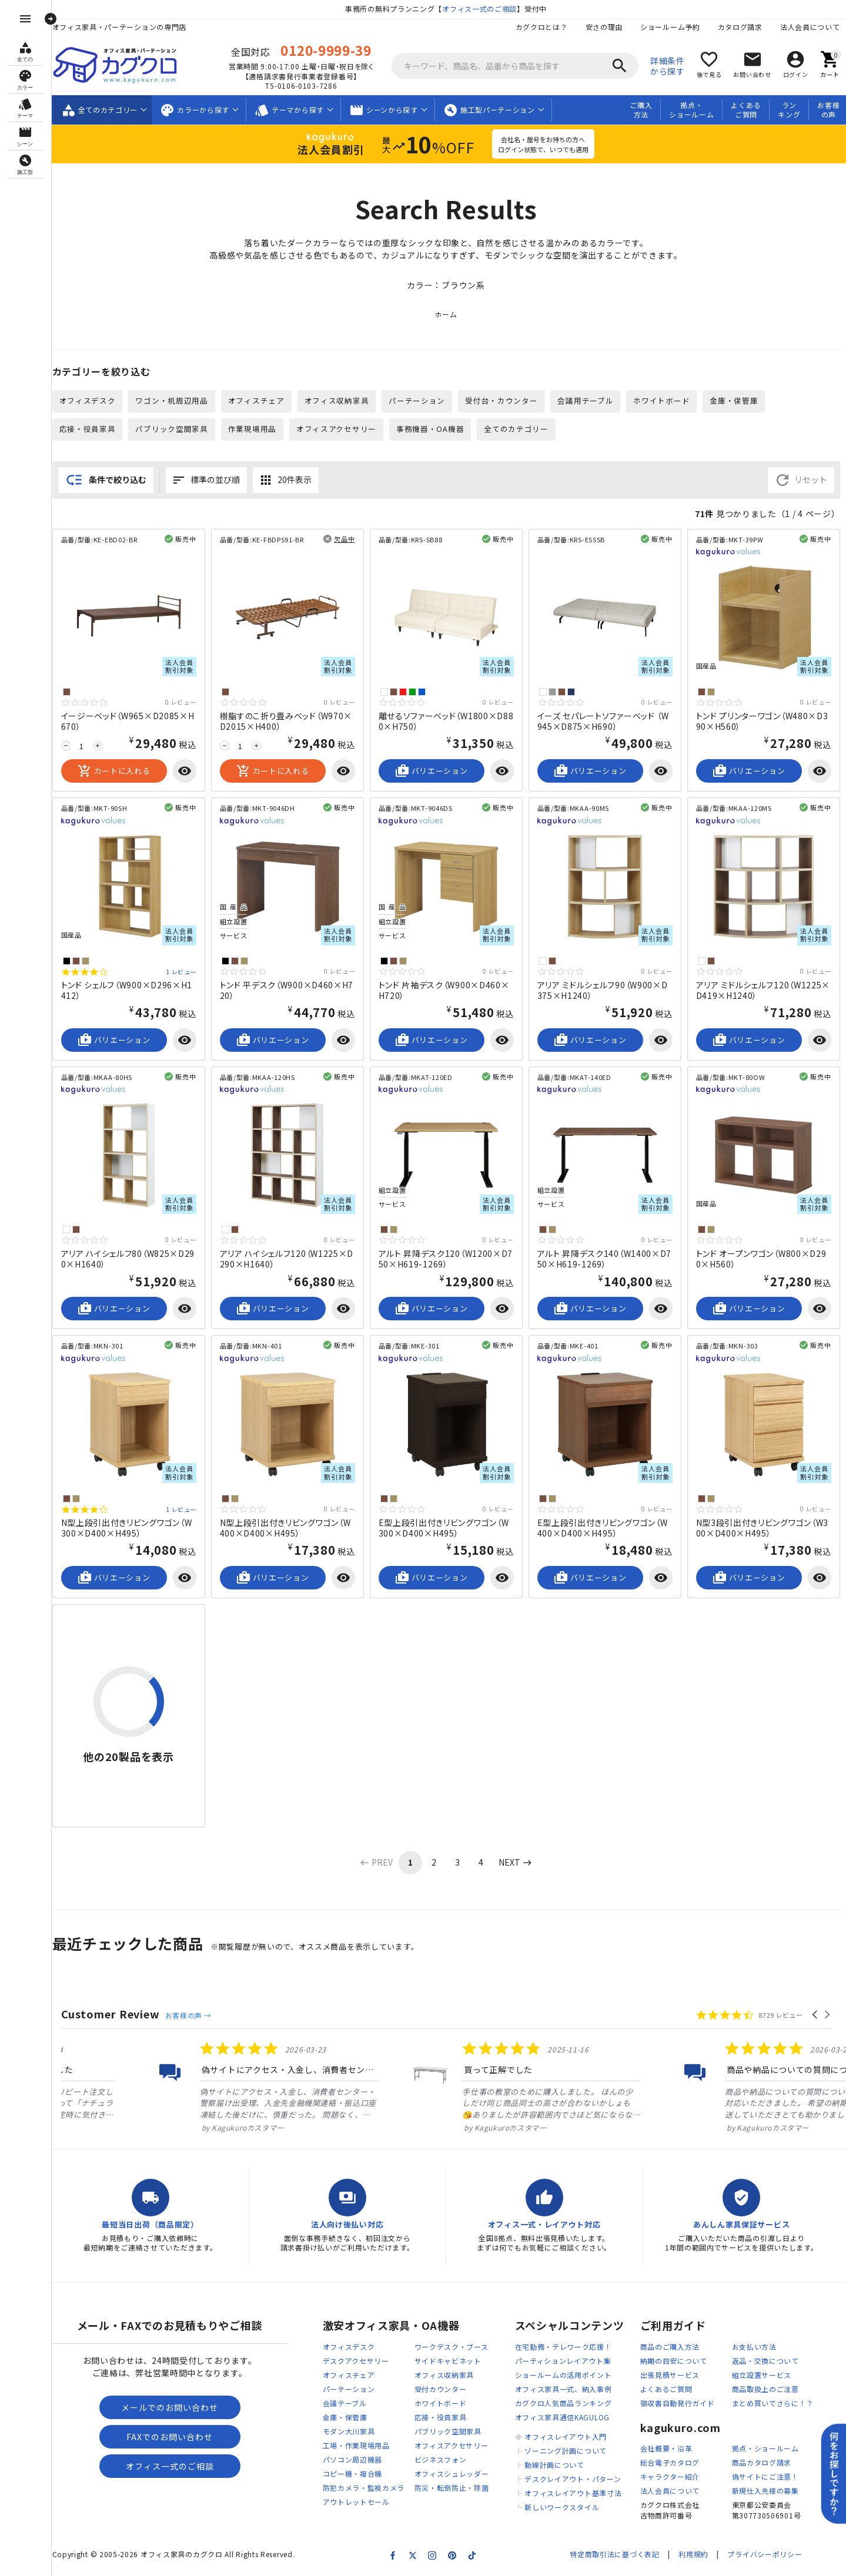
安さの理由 (604, 27)
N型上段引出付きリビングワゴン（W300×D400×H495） (126, 1527)
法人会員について (810, 27)
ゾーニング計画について (565, 2451)
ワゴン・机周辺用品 (171, 400)
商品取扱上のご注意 (765, 2389)
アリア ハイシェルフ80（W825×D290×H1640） (128, 1258)
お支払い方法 (754, 2347)
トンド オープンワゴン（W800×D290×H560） (761, 1258)
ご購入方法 (641, 109)
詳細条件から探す (667, 66)
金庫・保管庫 (734, 400)
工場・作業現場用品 (356, 2445)
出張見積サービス (670, 2375)
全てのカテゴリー (516, 428)
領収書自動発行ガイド (677, 2403)
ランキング (789, 109)
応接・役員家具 (87, 428)
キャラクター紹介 (670, 2476)
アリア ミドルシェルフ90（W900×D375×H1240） (602, 990)
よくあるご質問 (746, 109)
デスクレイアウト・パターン (572, 2479)
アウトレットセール (356, 2502)
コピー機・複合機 (353, 2473)
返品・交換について (765, 2361)
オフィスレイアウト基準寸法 (572, 2493)
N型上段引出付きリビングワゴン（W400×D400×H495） (285, 1527)
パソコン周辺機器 (353, 2459)
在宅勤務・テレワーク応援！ (563, 2347)
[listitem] (167, 2086)
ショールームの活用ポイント (563, 2375)
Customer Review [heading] (110, 2014)
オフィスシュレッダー (451, 2473)
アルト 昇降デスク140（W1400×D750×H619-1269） (604, 1258)
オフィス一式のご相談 (479, 9)
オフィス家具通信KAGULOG (562, 2417)
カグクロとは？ (542, 27)
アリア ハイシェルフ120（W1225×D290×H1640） (287, 1258)
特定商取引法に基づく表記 (614, 2554)
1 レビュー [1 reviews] (181, 971)
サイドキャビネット (447, 2361)
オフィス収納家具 (337, 400)
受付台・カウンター (501, 400)
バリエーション (431, 771)
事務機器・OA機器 (430, 428)
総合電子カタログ (670, 2462)
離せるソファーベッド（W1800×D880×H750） (446, 721)
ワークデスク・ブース (451, 2347)
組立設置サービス (762, 2375)
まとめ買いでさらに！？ (773, 2403)
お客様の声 (828, 109)
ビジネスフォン (440, 2459)
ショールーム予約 (670, 27)
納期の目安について (673, 2361)
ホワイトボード (661, 400)
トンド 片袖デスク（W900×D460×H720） (444, 990)
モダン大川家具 (349, 2431)
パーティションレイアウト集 (563, 2361)
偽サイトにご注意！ (765, 2476)
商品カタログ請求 (762, 2462)
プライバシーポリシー (764, 2554)
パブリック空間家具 (171, 428)
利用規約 (693, 2554)
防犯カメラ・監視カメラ (364, 2488)
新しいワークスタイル (561, 2507)
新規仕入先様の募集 (765, 2491)
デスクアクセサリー (356, 2361)
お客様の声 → (188, 2015)
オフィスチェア (256, 400)
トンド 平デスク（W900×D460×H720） (287, 990)
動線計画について (554, 2465)
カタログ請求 (740, 27)
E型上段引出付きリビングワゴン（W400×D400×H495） (602, 1527)
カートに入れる (114, 771)
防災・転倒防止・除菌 (451, 2488)
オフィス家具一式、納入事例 (563, 2389)
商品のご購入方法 (670, 2347)
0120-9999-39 (325, 50)
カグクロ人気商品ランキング (563, 2403)
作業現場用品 (252, 428)
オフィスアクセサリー (336, 428)
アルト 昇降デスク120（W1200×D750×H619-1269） (446, 1258)
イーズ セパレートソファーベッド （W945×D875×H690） (603, 721)
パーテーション (417, 400)
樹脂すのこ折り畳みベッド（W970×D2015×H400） (286, 721)
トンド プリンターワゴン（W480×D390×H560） (762, 721)
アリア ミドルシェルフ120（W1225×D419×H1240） (763, 990)
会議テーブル (345, 2403)
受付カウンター (440, 2389)
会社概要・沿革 (666, 2448)
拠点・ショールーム (691, 109)
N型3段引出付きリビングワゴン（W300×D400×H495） (762, 1527)
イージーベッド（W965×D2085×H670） (128, 721)
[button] (815, 2015)
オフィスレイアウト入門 (565, 2436)
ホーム (445, 314)
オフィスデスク (87, 400)
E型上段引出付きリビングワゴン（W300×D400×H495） (444, 1527)
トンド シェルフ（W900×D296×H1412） (127, 990)
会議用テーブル (585, 400)
